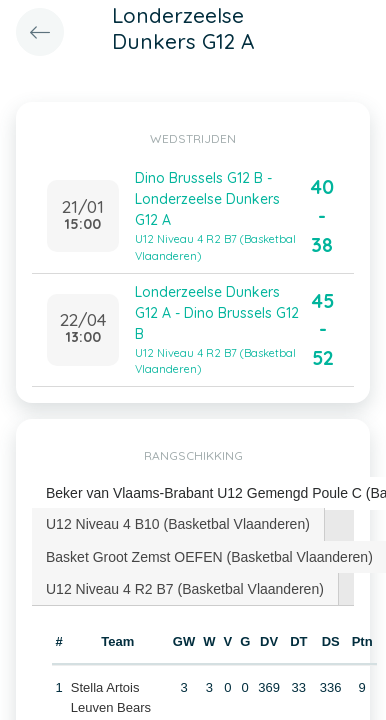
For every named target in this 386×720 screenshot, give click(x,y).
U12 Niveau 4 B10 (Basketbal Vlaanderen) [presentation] (178, 524)
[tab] (178, 524)
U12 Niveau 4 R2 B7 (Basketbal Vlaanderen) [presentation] (185, 589)
